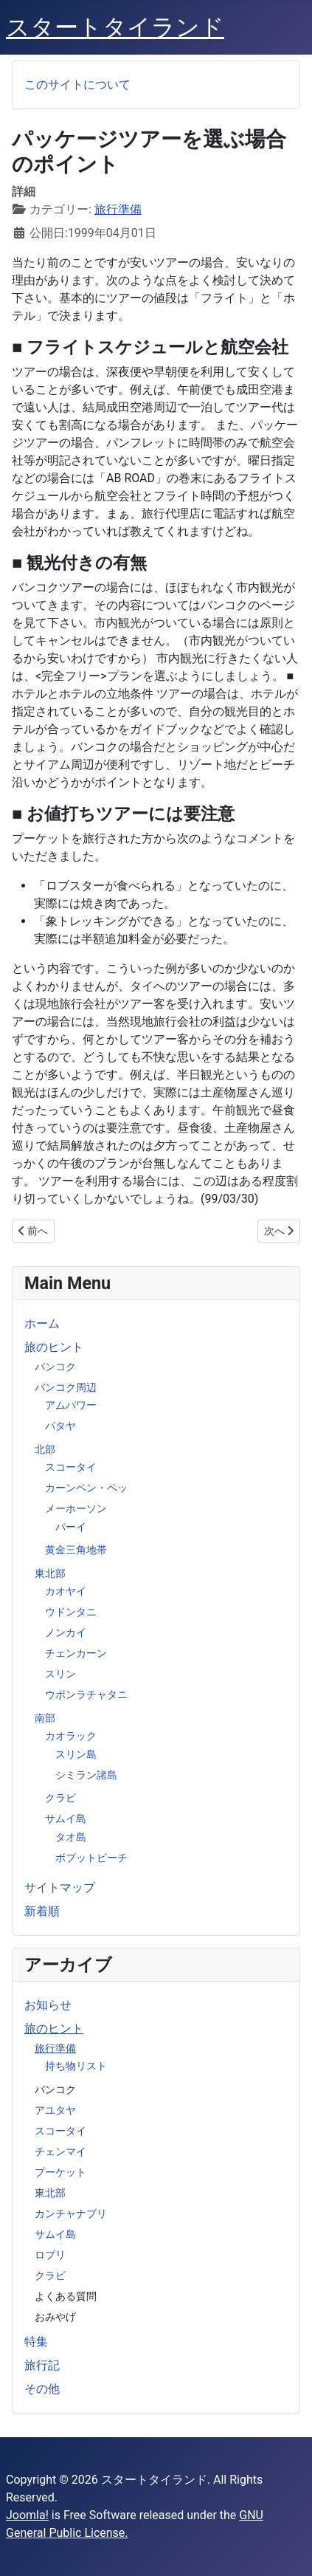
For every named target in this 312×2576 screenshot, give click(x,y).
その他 (42, 2389)
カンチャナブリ (71, 2213)
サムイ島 (65, 1818)
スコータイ (71, 1467)
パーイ (70, 1527)
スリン (60, 1674)
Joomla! (27, 2515)
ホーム (42, 1323)
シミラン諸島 (86, 1775)
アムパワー (71, 1405)
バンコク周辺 (66, 1387)
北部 (45, 1449)
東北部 (50, 1573)
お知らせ (48, 2005)
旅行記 (42, 2365)
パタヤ (60, 1426)
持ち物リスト (76, 2066)
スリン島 (76, 1754)
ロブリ (50, 2255)
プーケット (60, 2172)
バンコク (55, 1367)
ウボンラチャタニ (86, 1694)
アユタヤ (55, 2110)
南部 (45, 1718)
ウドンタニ (71, 1612)
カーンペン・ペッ (86, 1488)
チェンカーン (76, 1653)
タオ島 (70, 1837)
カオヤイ (65, 1591)
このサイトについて (77, 85)
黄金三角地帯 (76, 1550)
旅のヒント (53, 1347)
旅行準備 (55, 2048)
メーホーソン (76, 1508)
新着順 (42, 1911)
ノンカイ (65, 1632)
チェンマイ (60, 2151)
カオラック (71, 1736)
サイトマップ (59, 1888)
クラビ (60, 1798)
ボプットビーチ (91, 1858)
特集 (36, 2342)
